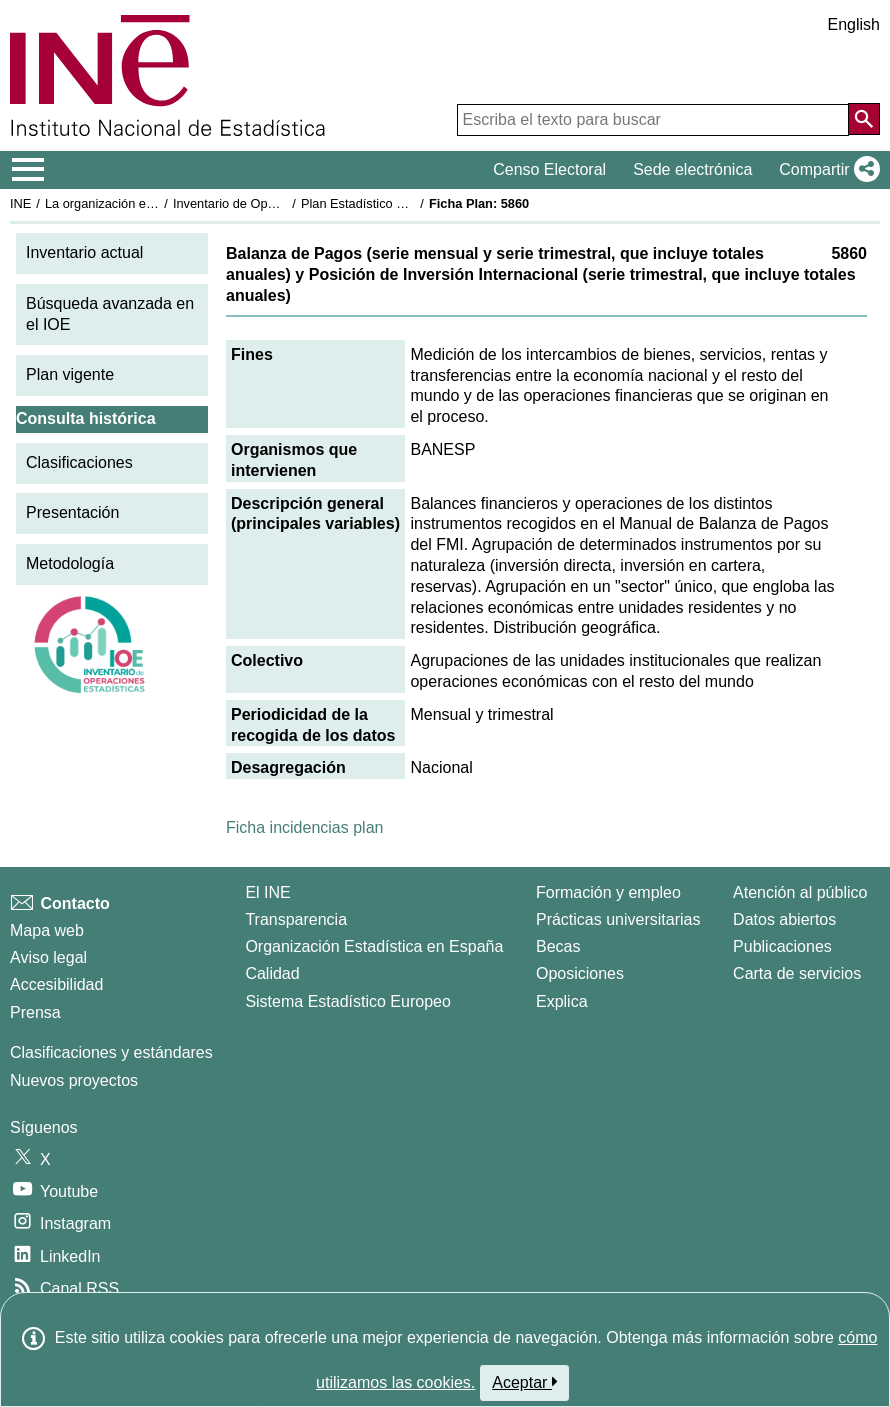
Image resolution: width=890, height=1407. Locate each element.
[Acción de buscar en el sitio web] (864, 119)
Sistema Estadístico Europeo (347, 1001)
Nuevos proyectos (74, 1080)
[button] (825, 170)
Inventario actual (84, 252)
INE (20, 203)
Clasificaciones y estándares (111, 1052)
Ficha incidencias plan (304, 827)
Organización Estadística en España (374, 946)
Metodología (70, 563)
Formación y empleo (608, 892)
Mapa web (47, 930)
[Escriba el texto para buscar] (653, 120)
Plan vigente (70, 374)
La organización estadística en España (155, 203)
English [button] (854, 24)
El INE (267, 892)
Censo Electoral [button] (549, 169)
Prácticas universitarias (618, 919)
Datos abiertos (784, 919)
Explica (562, 1001)
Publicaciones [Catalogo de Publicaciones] (782, 946)
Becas (558, 946)
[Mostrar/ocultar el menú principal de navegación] (28, 170)
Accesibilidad (56, 984)
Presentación (72, 512)
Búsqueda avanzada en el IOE (110, 314)
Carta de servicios (797, 973)
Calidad (272, 973)
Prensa (35, 1012)
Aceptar (524, 1382)
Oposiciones (580, 973)
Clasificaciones (79, 462)
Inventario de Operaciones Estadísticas (284, 203)
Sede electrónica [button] (692, 169)
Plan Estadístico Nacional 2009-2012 (406, 203)
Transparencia (296, 919)
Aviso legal (48, 957)
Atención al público (800, 892)
